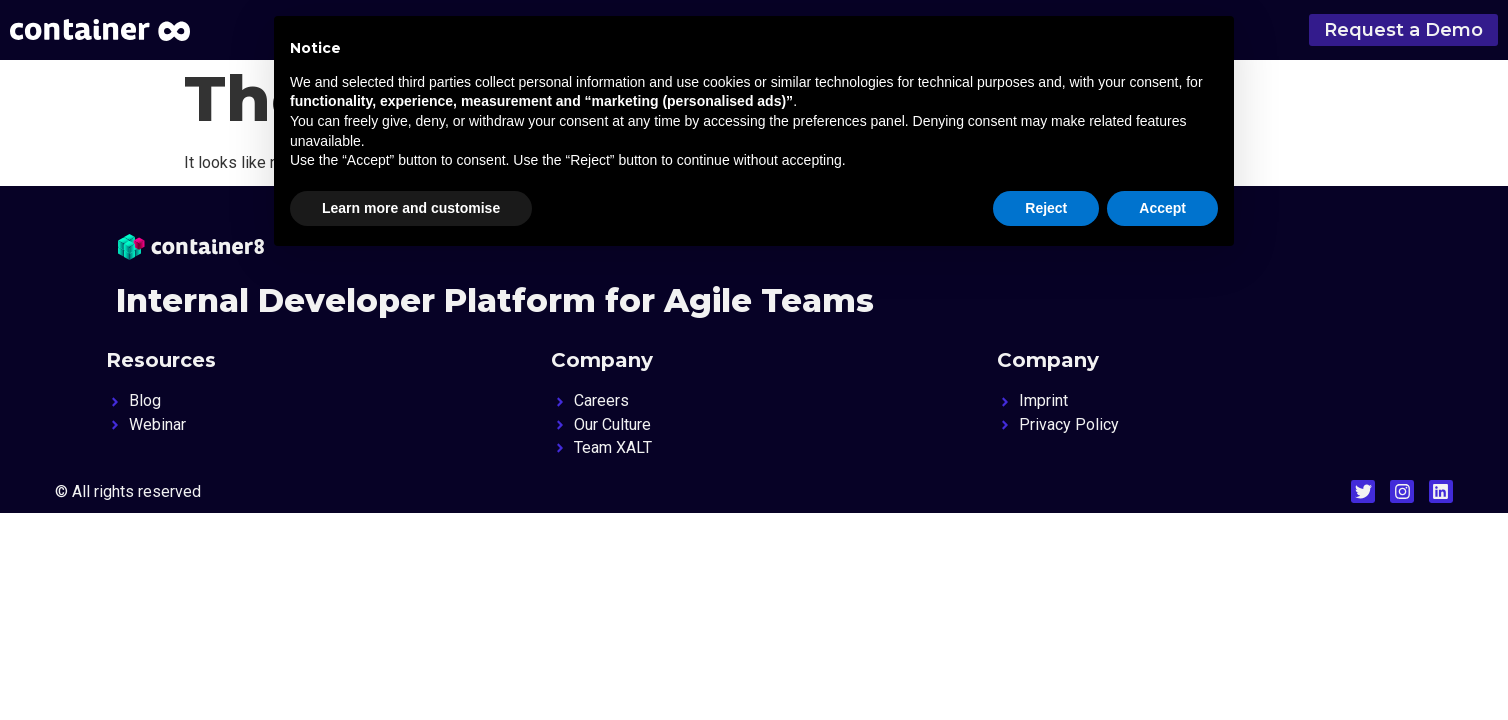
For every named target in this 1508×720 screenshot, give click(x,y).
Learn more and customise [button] (411, 208)
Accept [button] (1162, 208)
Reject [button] (1046, 208)
